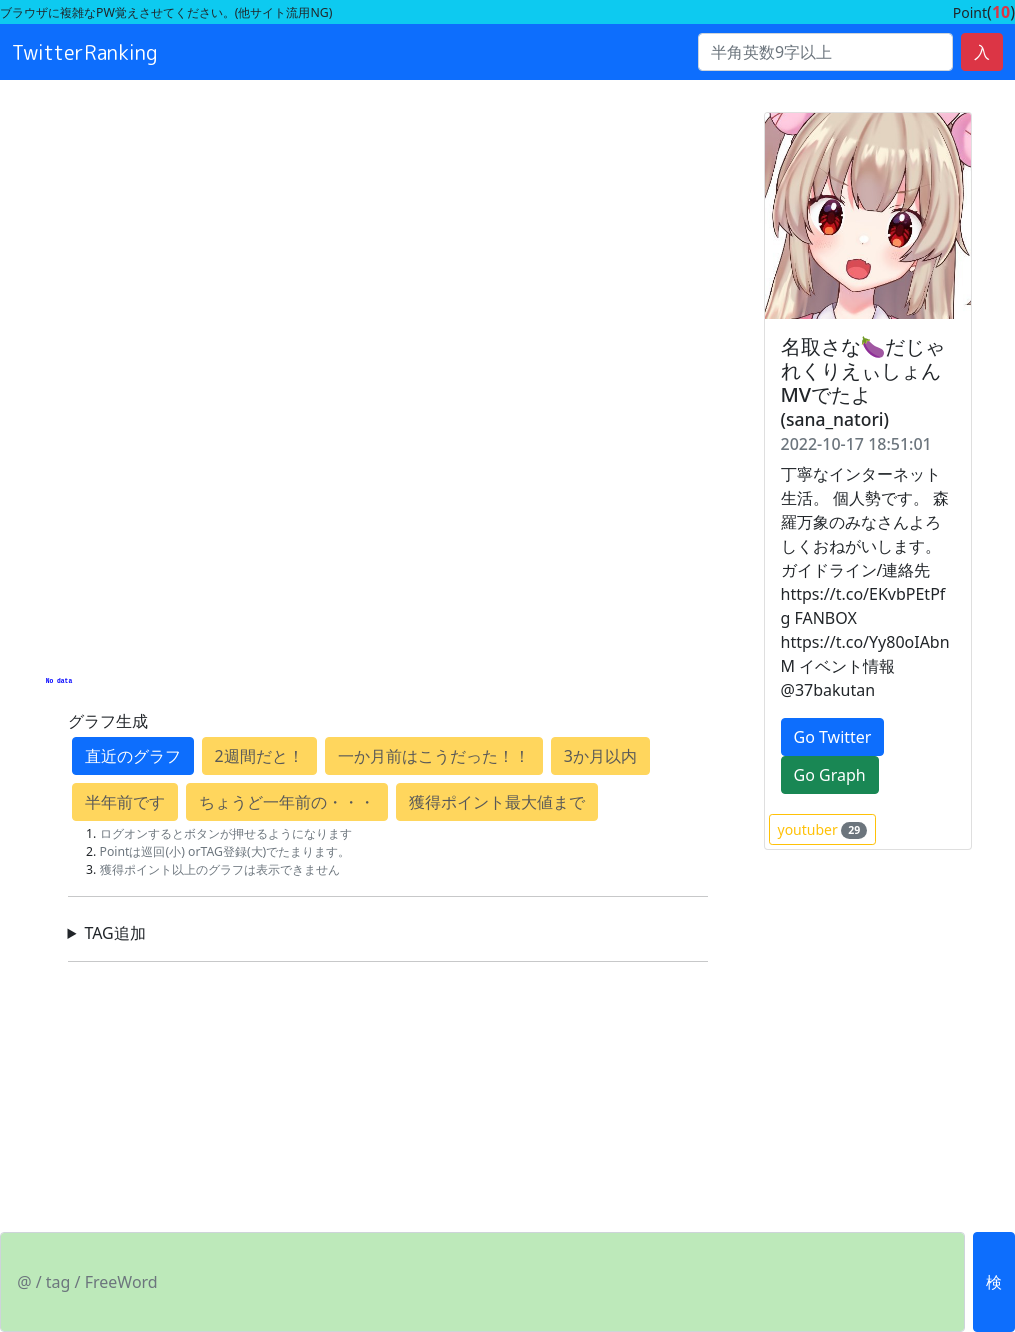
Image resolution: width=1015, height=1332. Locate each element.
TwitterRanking (85, 52)
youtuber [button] (823, 829)
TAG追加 (114, 933)
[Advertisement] (388, 166)
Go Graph (830, 775)
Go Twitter (833, 737)
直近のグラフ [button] (133, 756)
